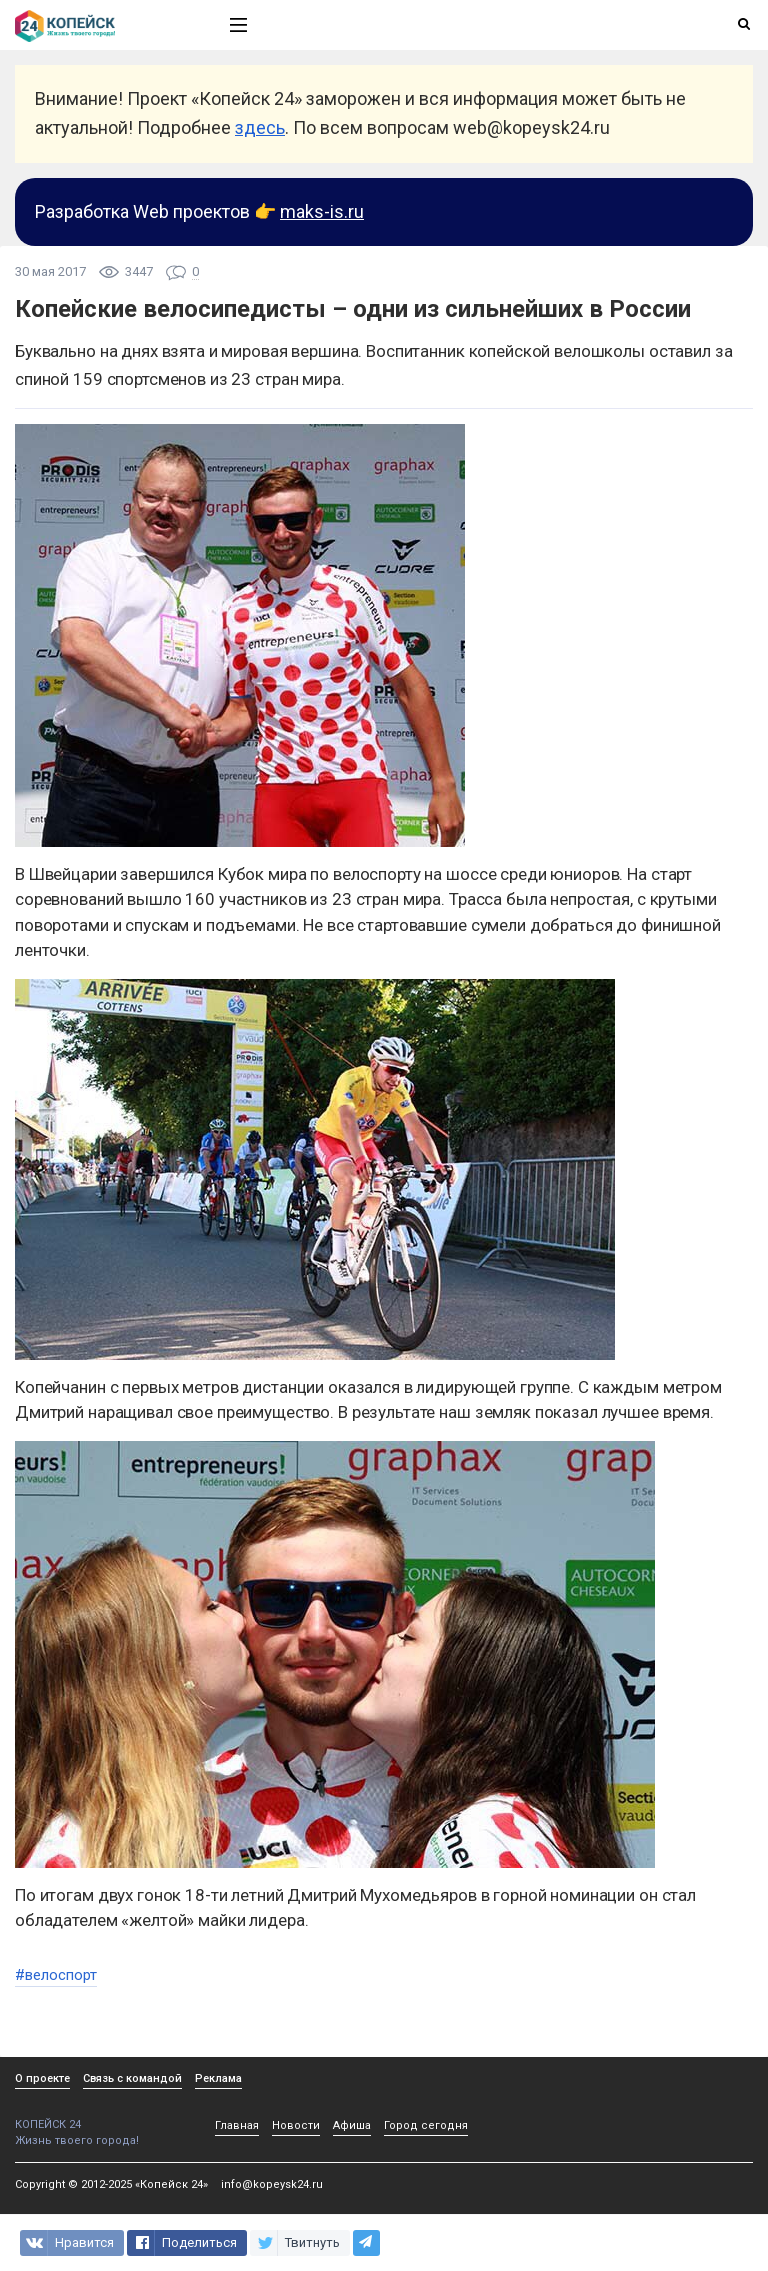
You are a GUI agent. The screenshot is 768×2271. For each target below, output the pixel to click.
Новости (296, 2125)
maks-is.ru (322, 211)
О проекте (42, 2078)
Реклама (218, 2078)
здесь (260, 127)
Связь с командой (132, 2078)
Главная (237, 2125)
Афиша (352, 2125)
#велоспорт (56, 1975)
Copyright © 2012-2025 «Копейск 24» (111, 2184)
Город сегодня (426, 2125)
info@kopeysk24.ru (272, 2184)
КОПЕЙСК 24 (101, 2117)
